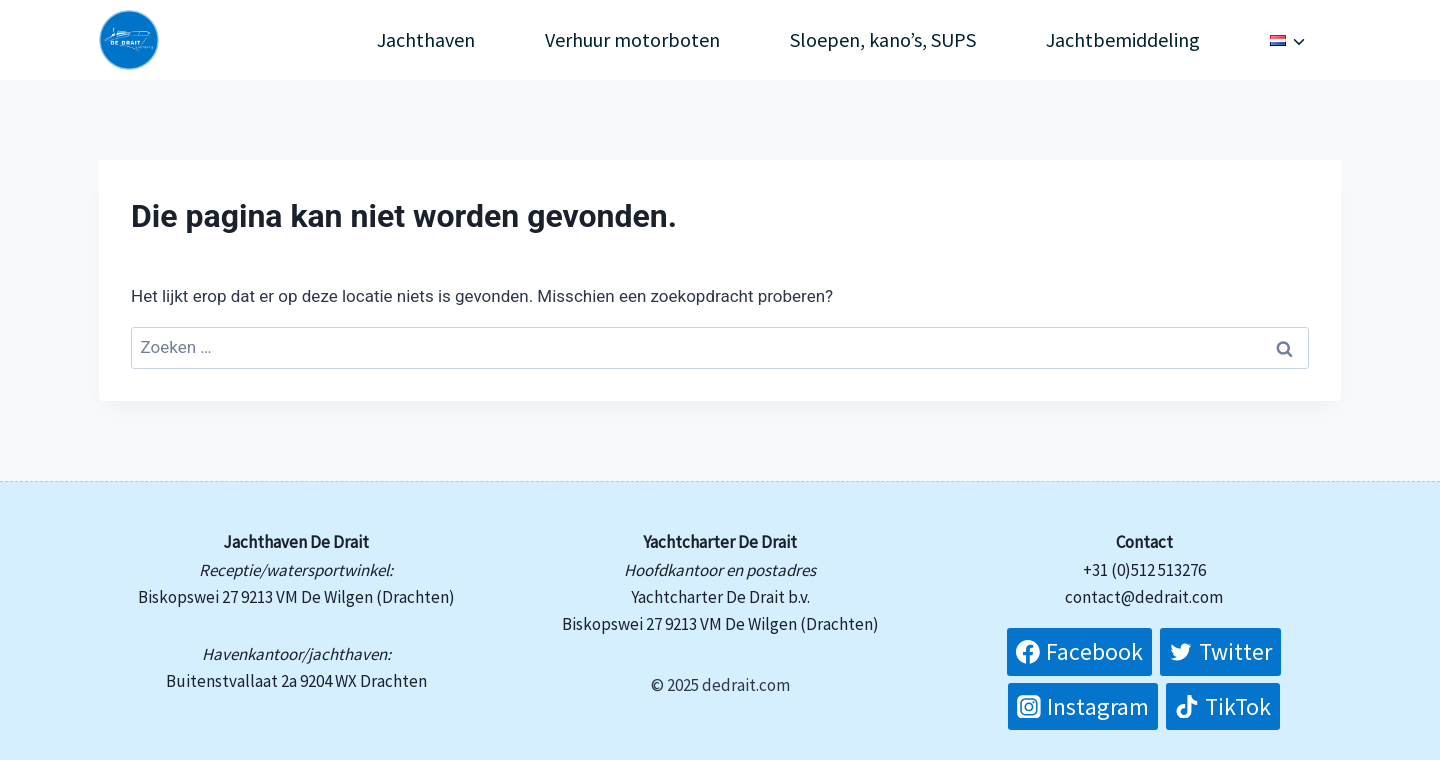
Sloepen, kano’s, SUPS (883, 39)
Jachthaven (426, 39)
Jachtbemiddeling (1123, 39)
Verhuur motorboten (632, 39)
